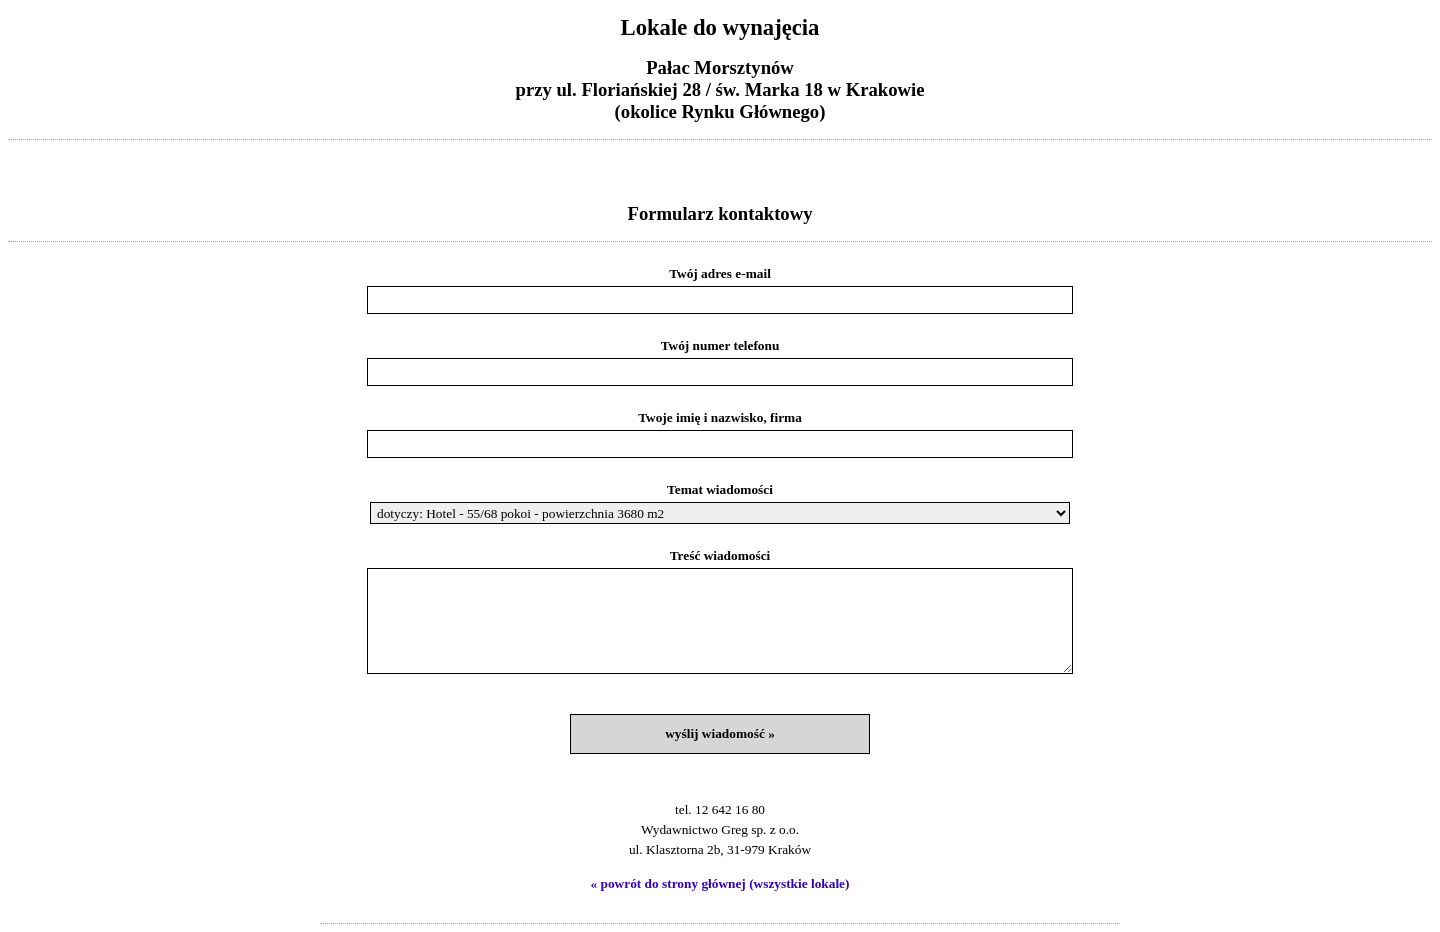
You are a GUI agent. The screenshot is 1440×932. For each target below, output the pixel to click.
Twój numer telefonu (720, 345)
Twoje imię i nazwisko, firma (720, 417)
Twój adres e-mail (720, 273)
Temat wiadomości (720, 489)
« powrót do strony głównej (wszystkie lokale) (720, 883)
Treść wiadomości (720, 555)
